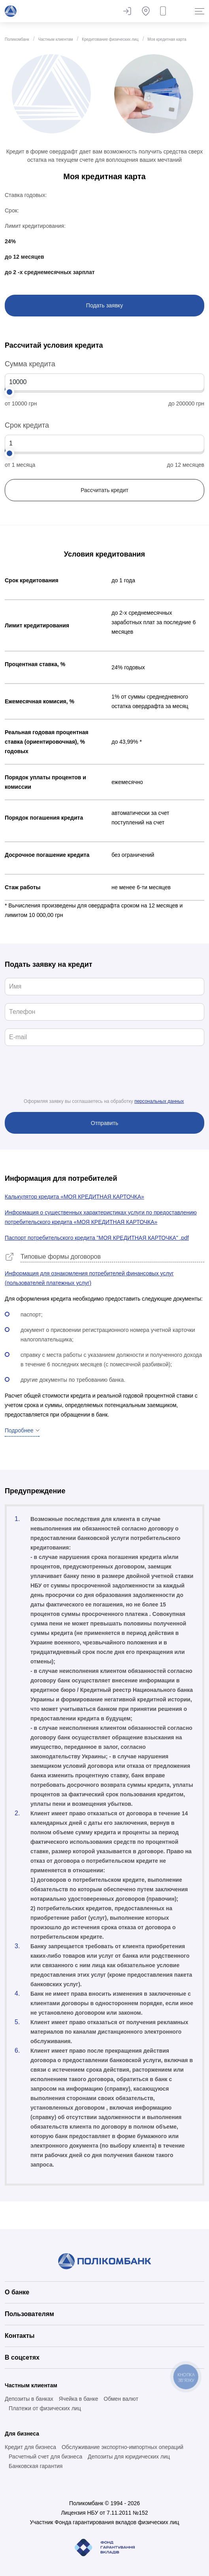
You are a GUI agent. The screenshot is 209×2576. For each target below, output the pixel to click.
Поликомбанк (17, 39)
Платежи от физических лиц (45, 2408)
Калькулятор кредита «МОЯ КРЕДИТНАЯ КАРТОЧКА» (74, 1196)
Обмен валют (121, 2399)
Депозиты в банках (29, 2399)
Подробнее (19, 1430)
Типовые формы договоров (61, 1256)
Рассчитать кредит (104, 490)
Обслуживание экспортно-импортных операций (122, 2447)
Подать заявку (104, 305)
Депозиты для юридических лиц (129, 2456)
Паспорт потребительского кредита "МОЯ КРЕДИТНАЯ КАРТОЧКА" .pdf (97, 1238)
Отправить (104, 1123)
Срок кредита (27, 425)
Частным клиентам (55, 39)
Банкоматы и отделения (146, 11)
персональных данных (159, 1101)
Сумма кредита (30, 364)
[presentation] (105, 1078)
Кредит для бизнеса (30, 2447)
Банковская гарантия (35, 2466)
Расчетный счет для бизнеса (45, 2456)
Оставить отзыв (127, 11)
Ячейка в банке (78, 2399)
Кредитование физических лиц (110, 39)
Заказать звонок (164, 11)
